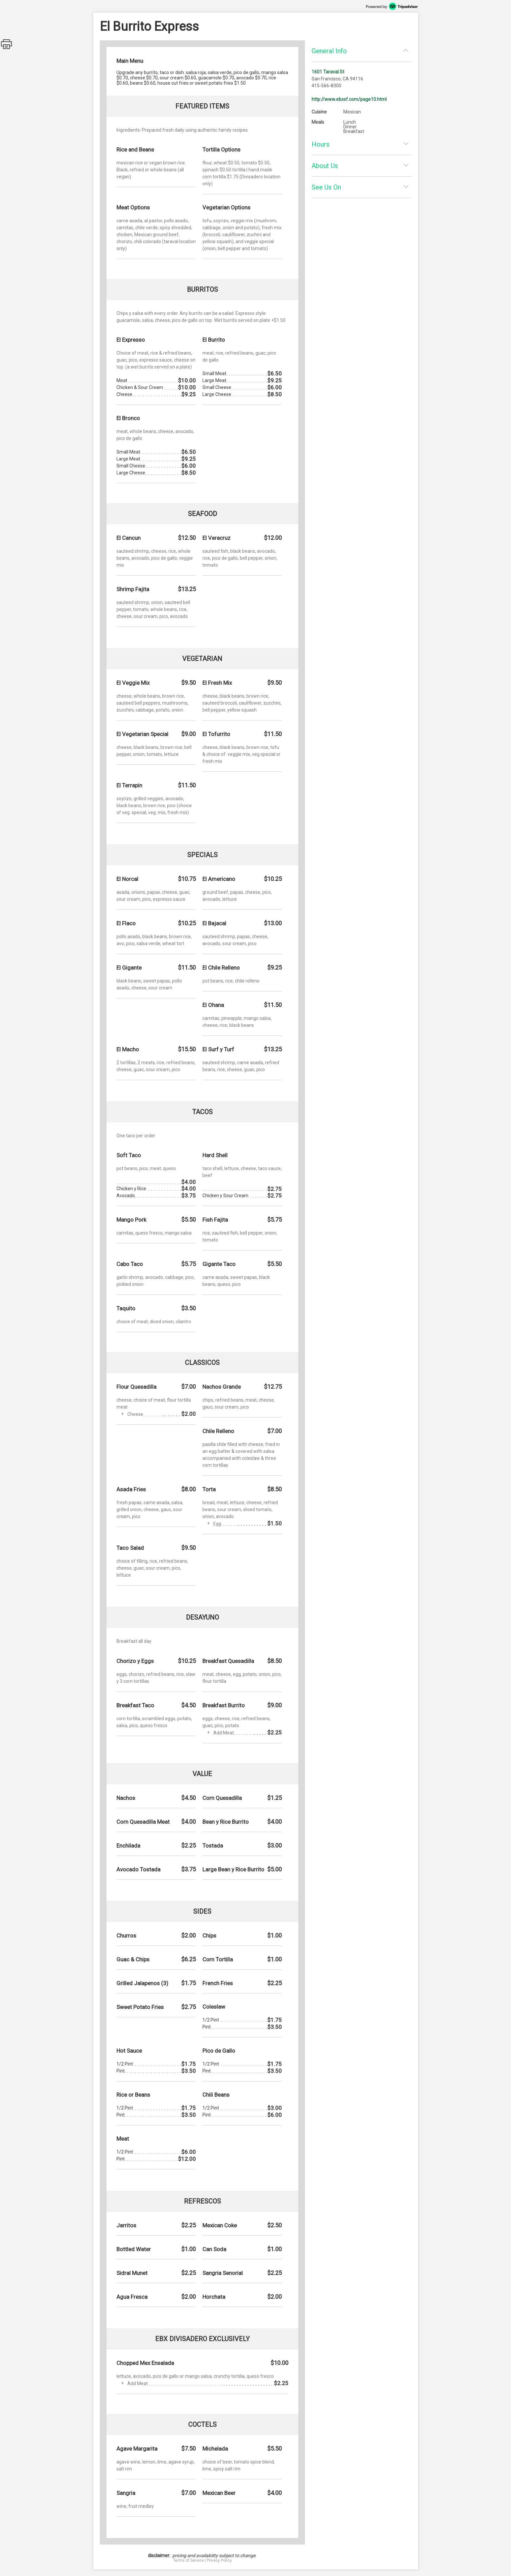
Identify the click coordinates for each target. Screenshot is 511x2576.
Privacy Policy (219, 2560)
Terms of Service (188, 2560)
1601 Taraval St (328, 71)
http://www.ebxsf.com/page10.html (349, 99)
